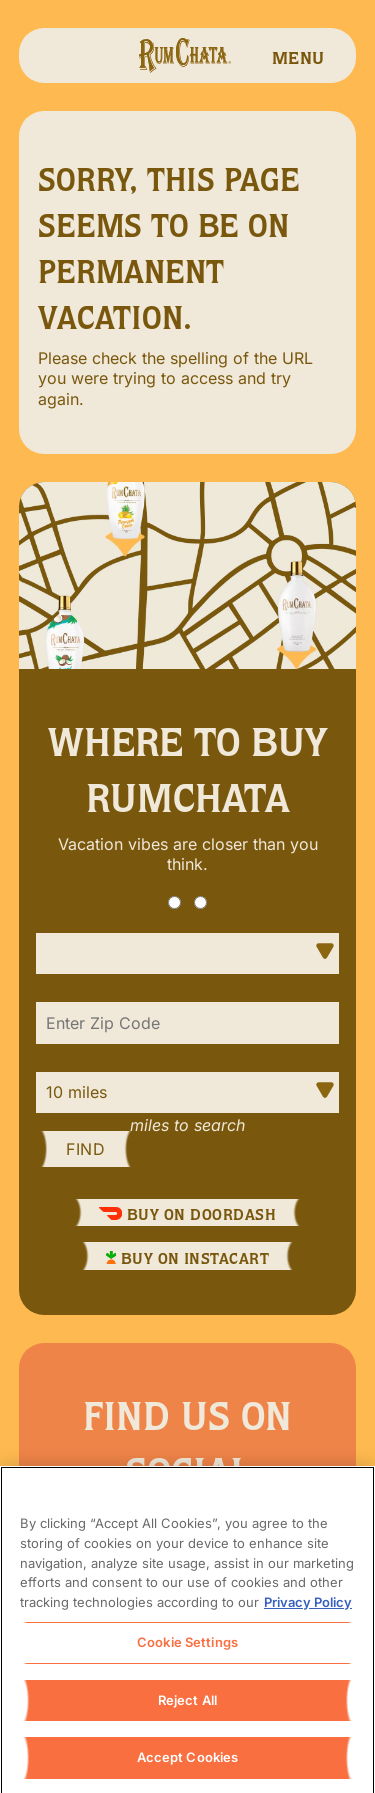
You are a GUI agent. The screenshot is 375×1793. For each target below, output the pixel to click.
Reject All (187, 1705)
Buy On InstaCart (188, 1258)
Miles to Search (187, 1125)
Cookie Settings (187, 1647)
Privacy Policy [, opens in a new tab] (308, 1607)
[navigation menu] (298, 55)
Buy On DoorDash (187, 1214)
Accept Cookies (188, 1763)
